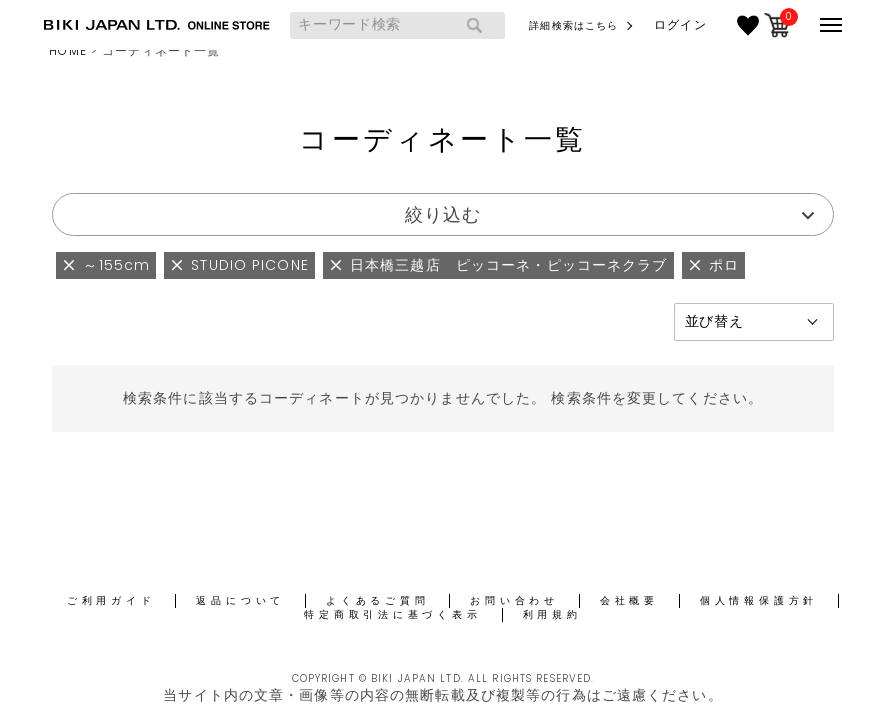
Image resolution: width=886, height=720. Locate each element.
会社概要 (629, 600)
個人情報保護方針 (759, 600)
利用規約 (552, 614)
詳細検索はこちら (573, 25)
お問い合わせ (514, 600)
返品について (240, 600)
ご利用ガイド (111, 600)
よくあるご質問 (377, 600)
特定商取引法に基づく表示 (392, 614)
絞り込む (443, 214)
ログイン (680, 25)
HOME (67, 50)
